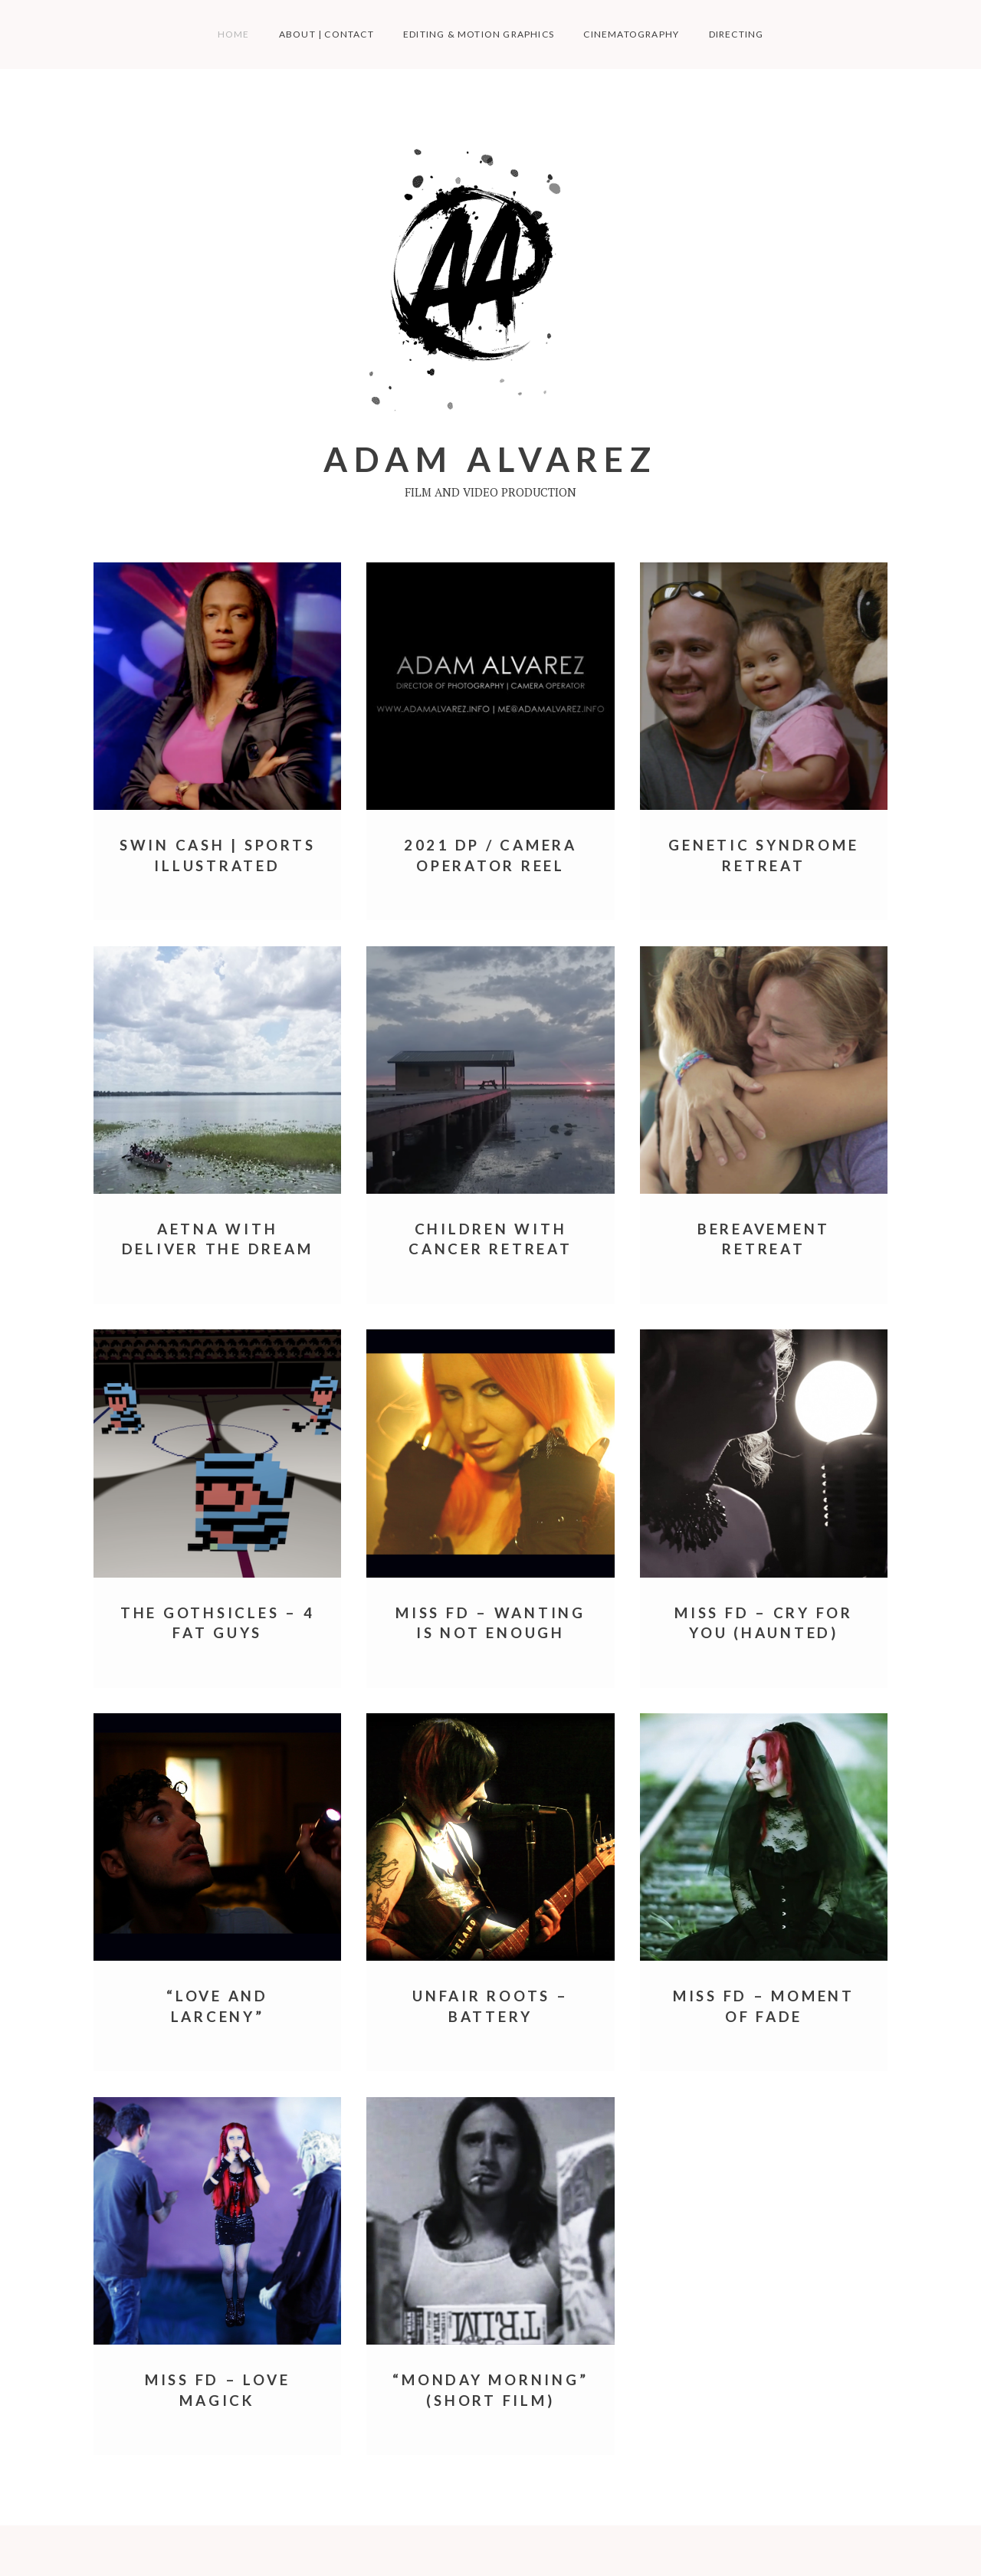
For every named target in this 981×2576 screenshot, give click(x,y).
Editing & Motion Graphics (478, 34)
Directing (736, 34)
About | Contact (326, 34)
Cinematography (631, 34)
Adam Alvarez (490, 458)
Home (234, 34)
